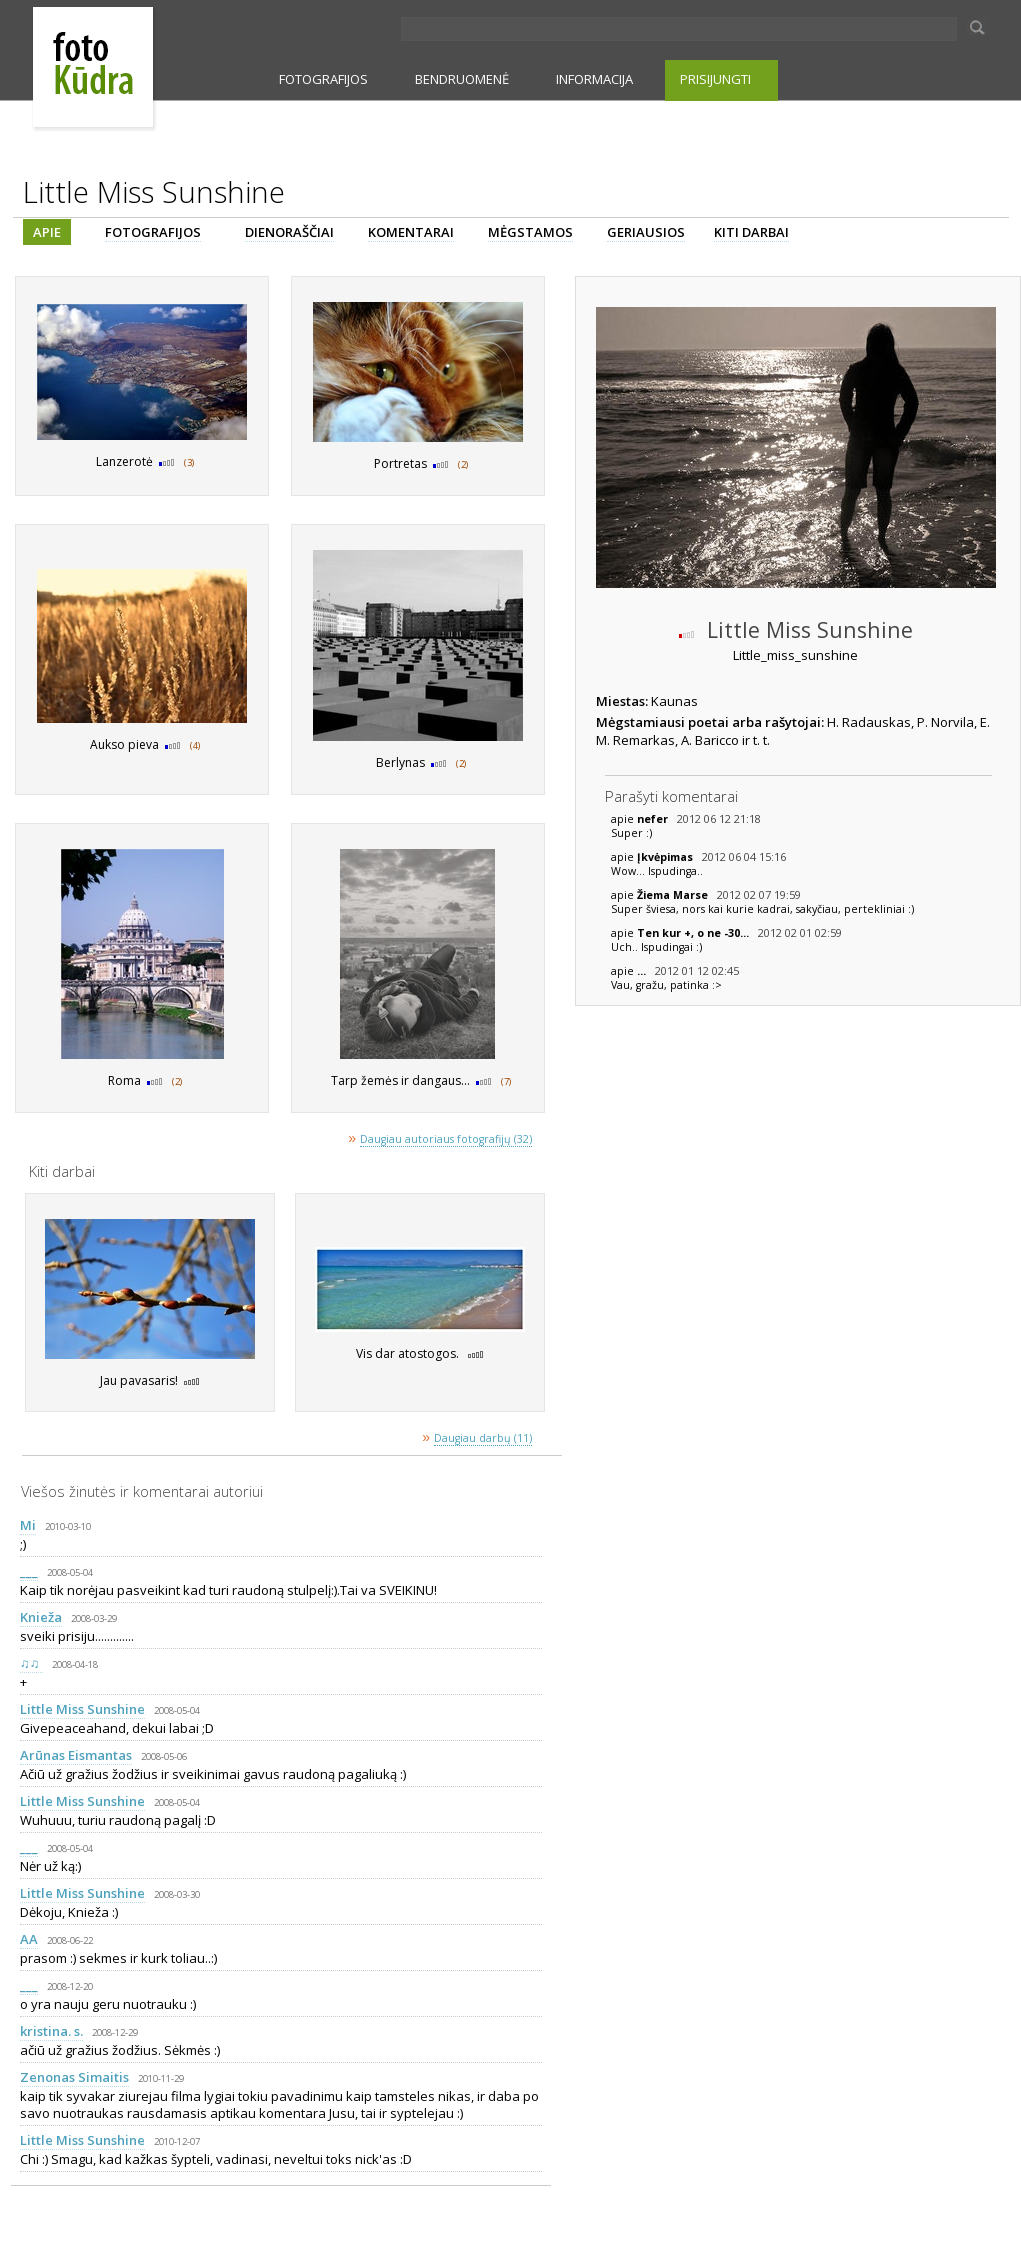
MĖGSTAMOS (530, 232)
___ (29, 1571)
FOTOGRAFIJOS (323, 79)
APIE (47, 232)
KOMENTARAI (411, 232)
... (643, 971)
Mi (28, 1525)
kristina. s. (51, 2031)
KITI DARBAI (751, 232)
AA (29, 1939)
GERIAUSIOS (646, 232)
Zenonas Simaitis (74, 2077)
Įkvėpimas (666, 857)
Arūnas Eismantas (76, 1755)
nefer (654, 819)
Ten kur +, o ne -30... (694, 933)
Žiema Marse (674, 895)
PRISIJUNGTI (715, 79)
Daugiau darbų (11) (483, 1438)
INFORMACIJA (594, 79)
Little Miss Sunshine (82, 1709)
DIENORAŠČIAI (289, 232)
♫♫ (31, 1663)
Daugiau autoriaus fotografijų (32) (446, 1139)
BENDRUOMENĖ (462, 79)
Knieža (41, 1617)
